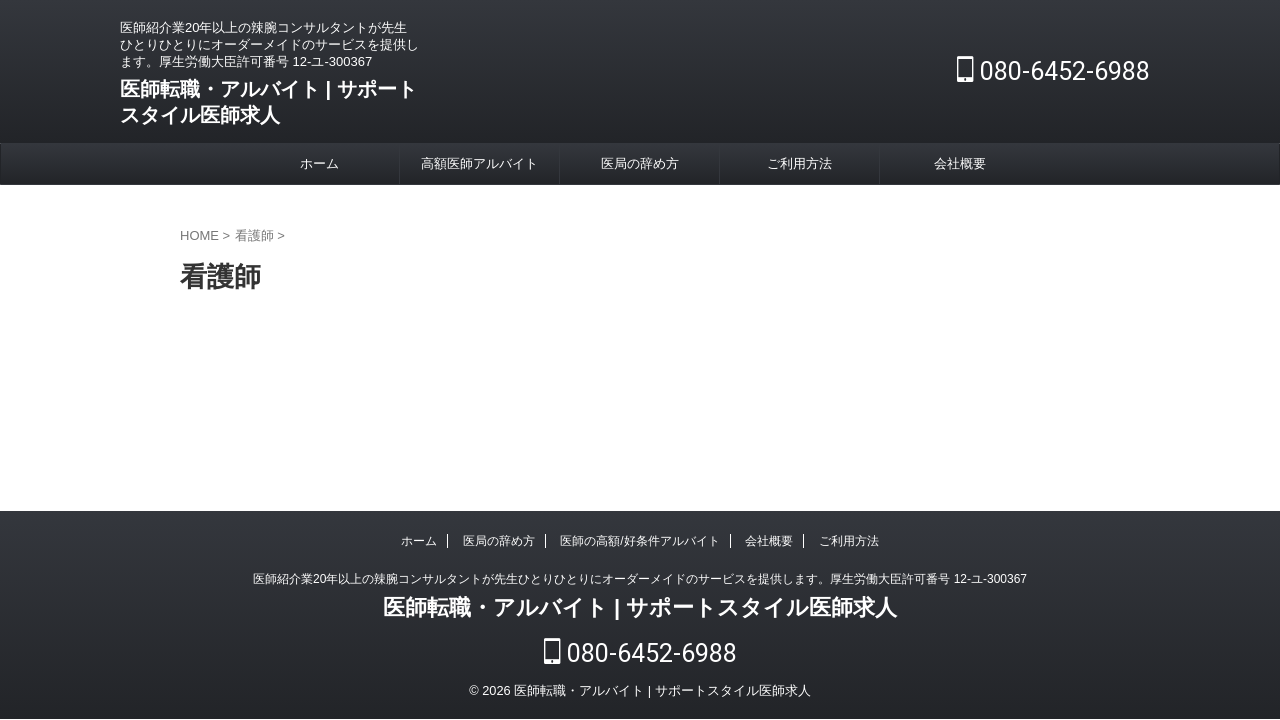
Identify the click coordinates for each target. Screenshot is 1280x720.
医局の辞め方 (640, 163)
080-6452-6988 (1053, 71)
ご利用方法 (799, 163)
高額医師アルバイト (479, 163)
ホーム (319, 163)
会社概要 (960, 163)
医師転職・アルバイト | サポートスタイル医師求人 (640, 611)
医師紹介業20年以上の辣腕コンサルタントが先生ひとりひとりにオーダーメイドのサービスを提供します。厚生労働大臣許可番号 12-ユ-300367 (640, 583)
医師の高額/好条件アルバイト (639, 545)
